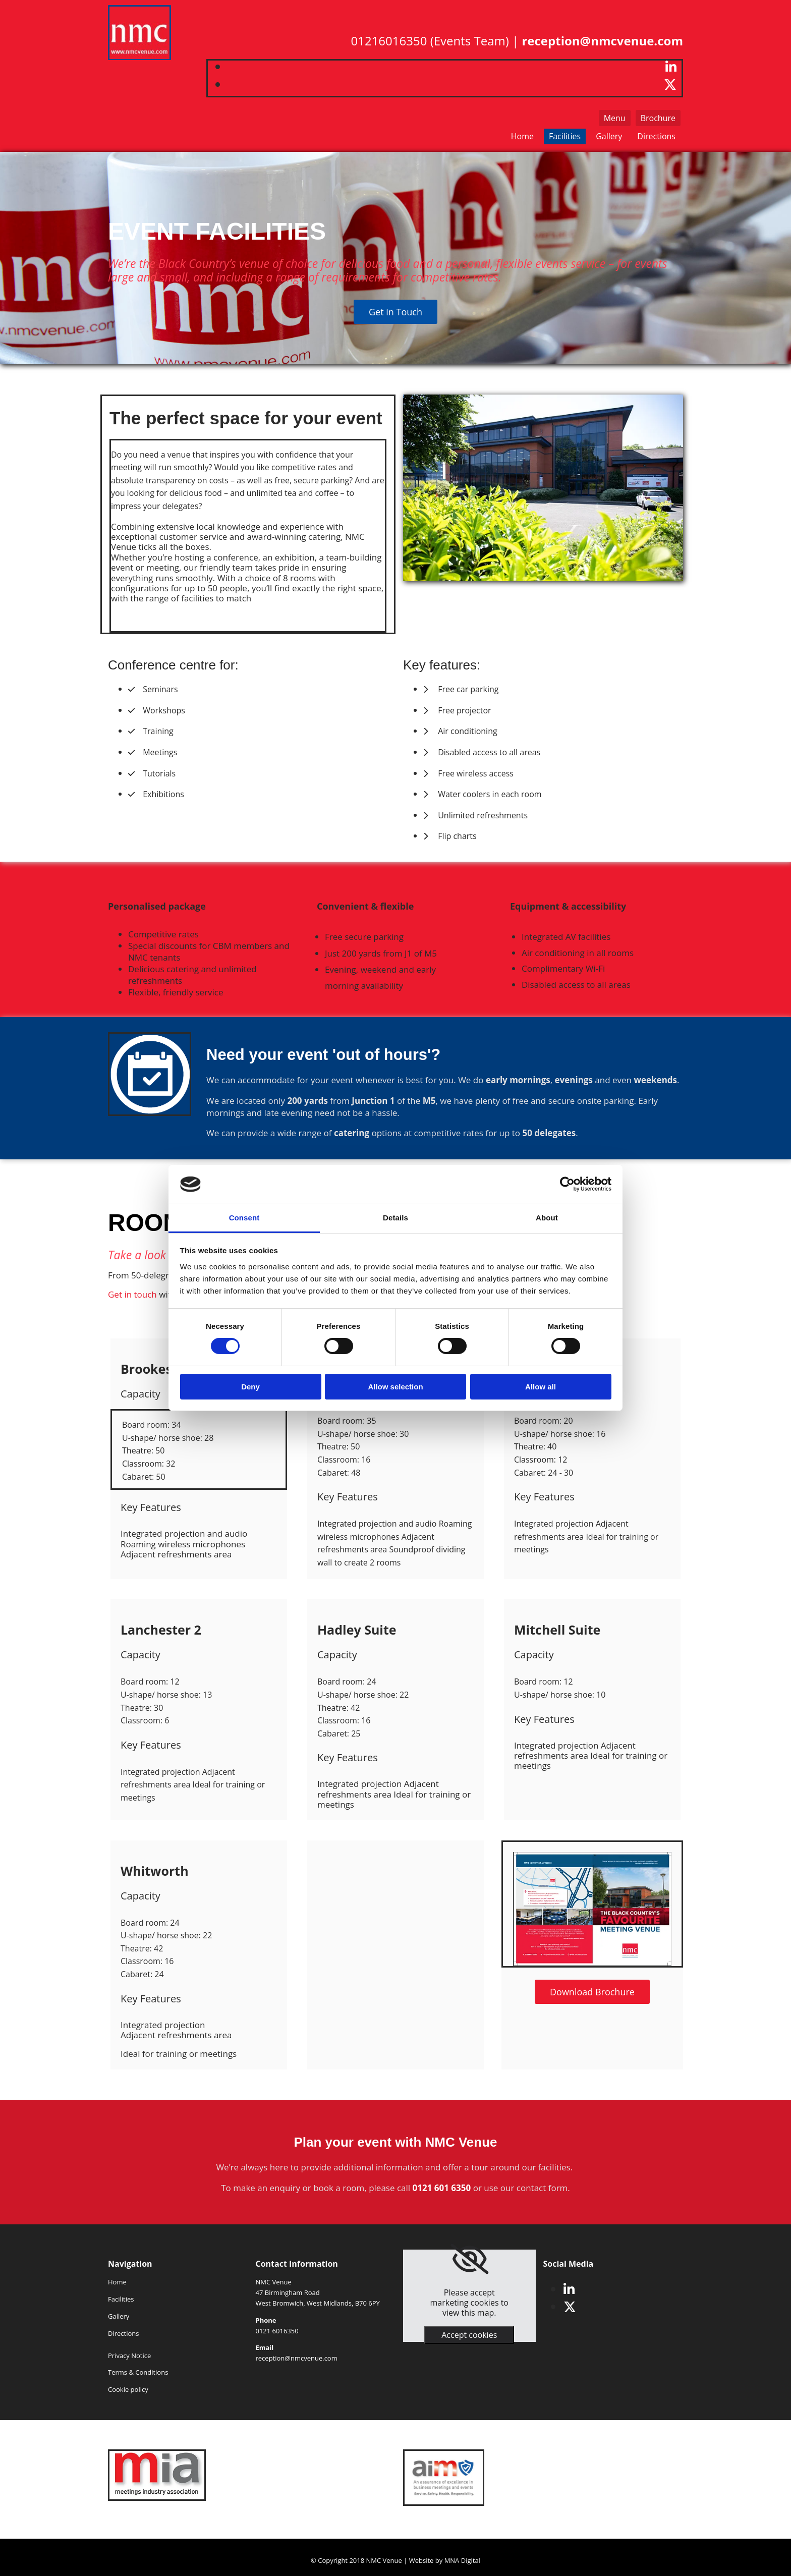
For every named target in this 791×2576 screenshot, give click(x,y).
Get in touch (132, 1294)
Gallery (609, 136)
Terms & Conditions (138, 2372)
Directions (656, 136)
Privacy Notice (129, 2355)
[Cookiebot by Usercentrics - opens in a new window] (567, 1184)
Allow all (540, 1386)
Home (522, 136)
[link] (469, 2259)
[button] (658, 118)
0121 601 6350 (442, 2188)
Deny (250, 1386)
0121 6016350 (277, 2330)
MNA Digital (462, 2560)
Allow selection (395, 1386)
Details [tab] (395, 1217)
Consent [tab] (244, 1217)
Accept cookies (469, 2334)
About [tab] (547, 1217)
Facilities (565, 136)
